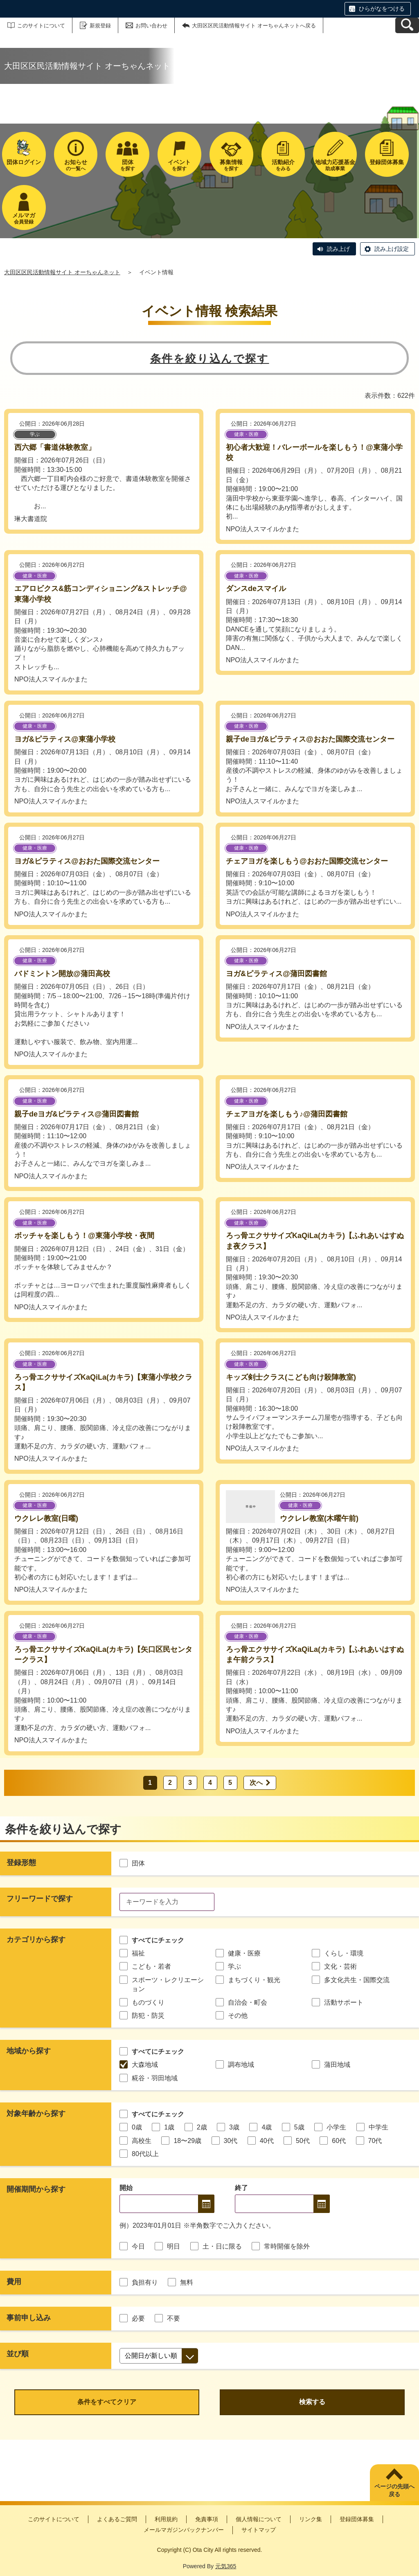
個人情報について (259, 2519)
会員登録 (24, 218)
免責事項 (206, 2519)
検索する (312, 2401)
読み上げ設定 (391, 249)
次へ (256, 1782)
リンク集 (310, 2519)
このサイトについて (41, 26)
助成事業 (335, 165)
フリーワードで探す (40, 1899)
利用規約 (166, 2519)
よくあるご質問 (117, 2519)
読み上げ (338, 249)
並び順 (18, 2354)
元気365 (225, 2566)
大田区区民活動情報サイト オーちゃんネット (62, 272)
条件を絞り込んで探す (209, 358)
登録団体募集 (357, 2519)
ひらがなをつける (382, 8)
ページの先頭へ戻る (394, 2490)
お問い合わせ (151, 26)
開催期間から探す (36, 2189)
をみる (283, 165)
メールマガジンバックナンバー (184, 2529)
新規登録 (100, 26)
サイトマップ (258, 2529)
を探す (127, 165)
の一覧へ (76, 165)
